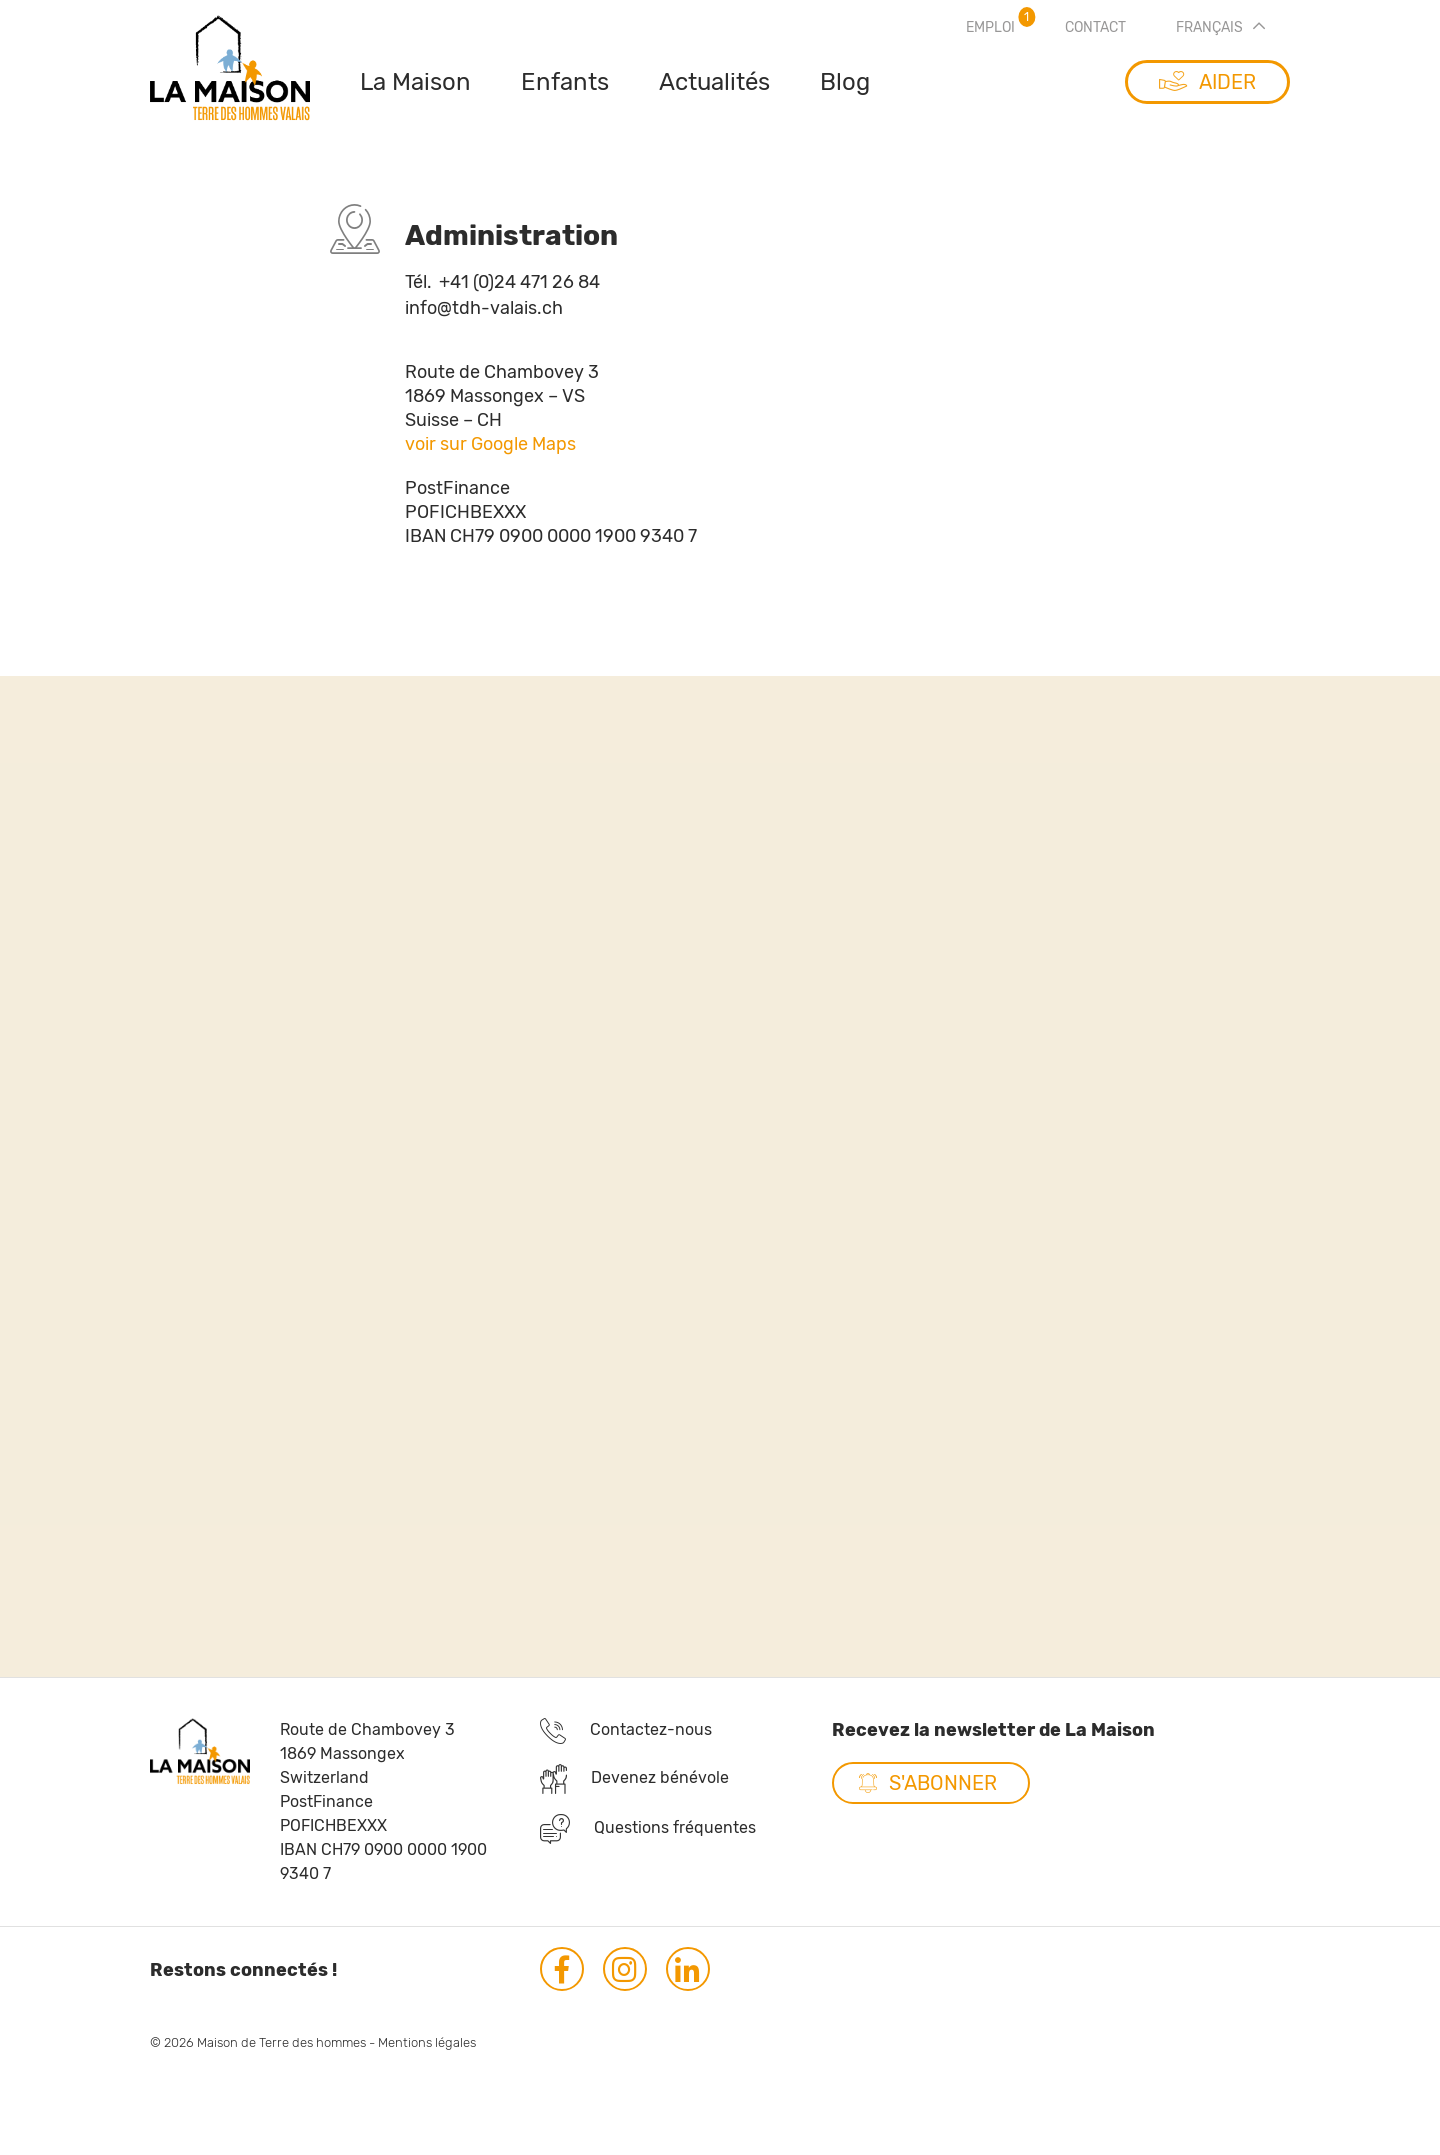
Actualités (714, 82)
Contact (1095, 27)
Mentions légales (427, 2058)
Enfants (565, 82)
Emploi (990, 27)
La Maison (415, 82)
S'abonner (943, 1799)
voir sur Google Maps (490, 464)
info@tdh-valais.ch (484, 309)
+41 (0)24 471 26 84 (502, 282)
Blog (845, 82)
